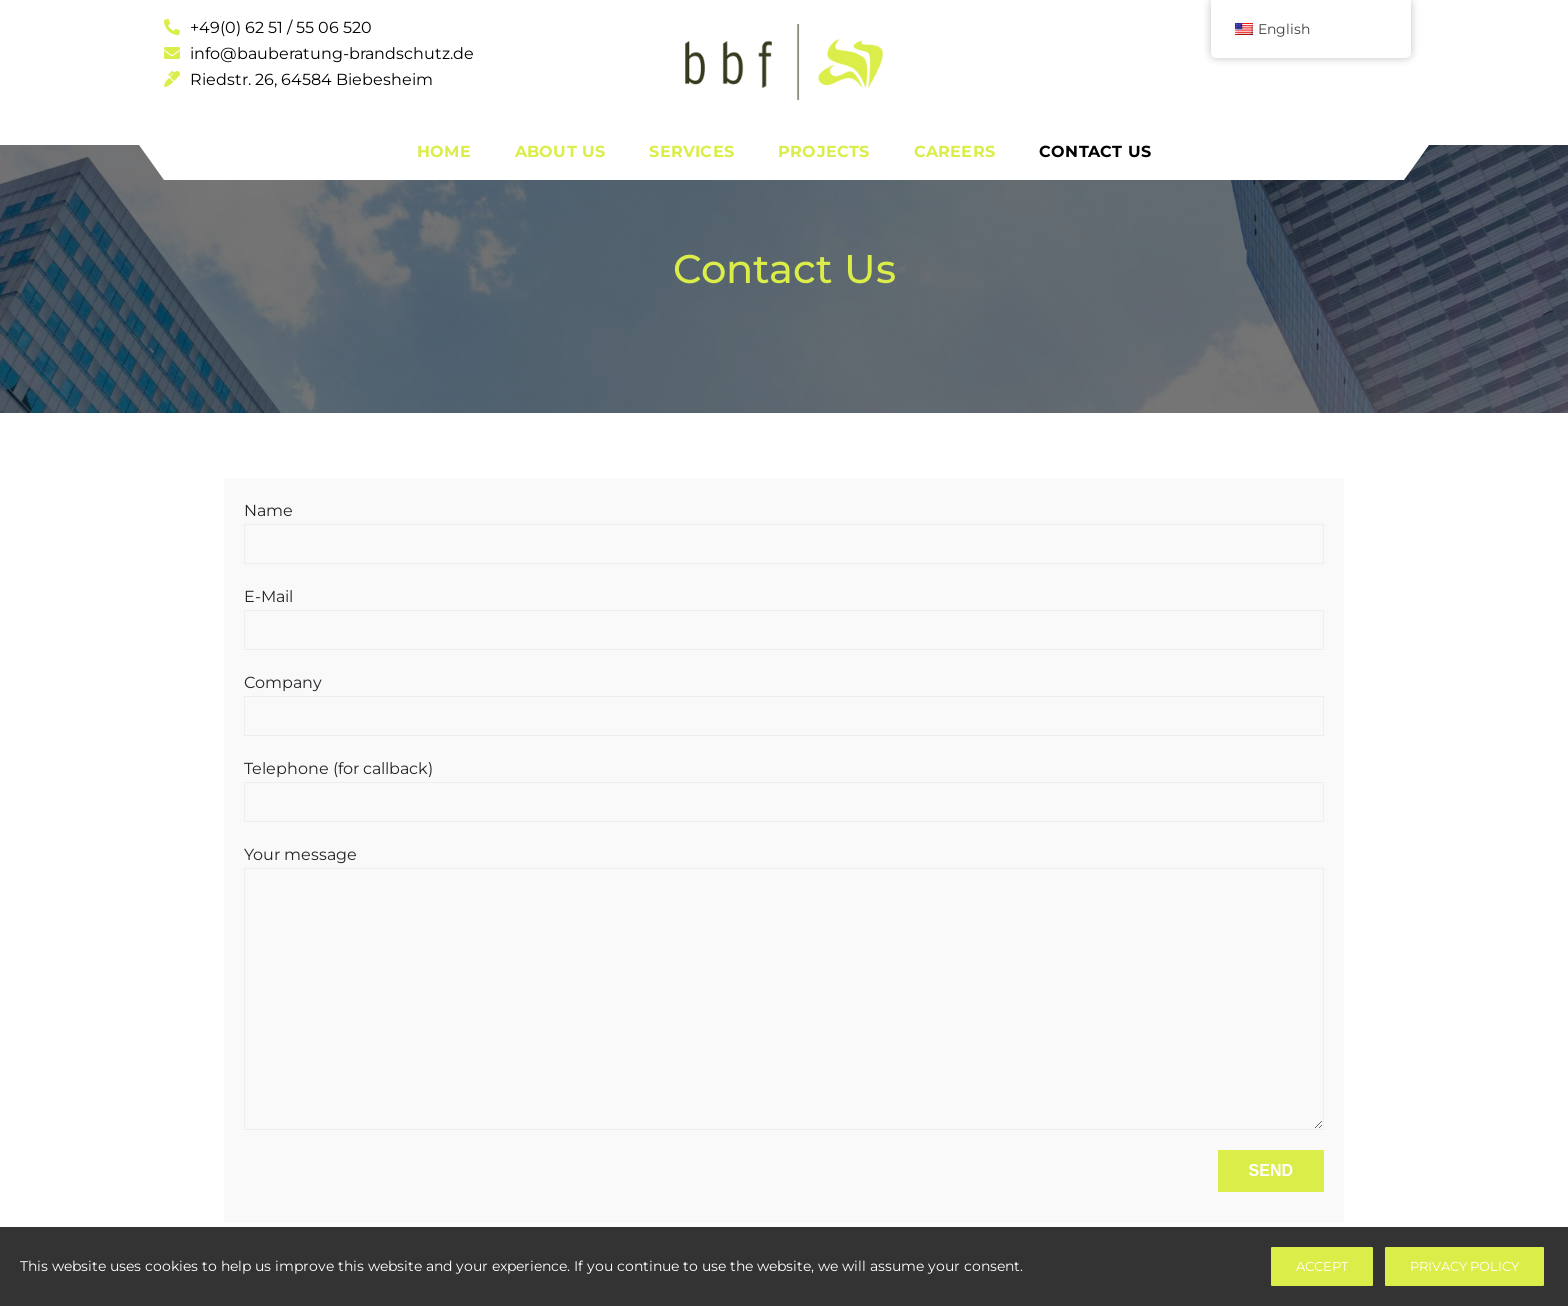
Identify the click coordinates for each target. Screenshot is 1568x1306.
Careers (954, 151)
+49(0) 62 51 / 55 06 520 (268, 27)
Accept (1322, 1266)
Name (784, 527)
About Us (560, 151)
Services (691, 151)
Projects (824, 151)
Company (784, 699)
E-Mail (784, 613)
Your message (784, 987)
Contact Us (1095, 151)
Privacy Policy (1464, 1266)
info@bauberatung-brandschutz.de (319, 53)
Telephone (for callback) (784, 785)
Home (444, 151)
